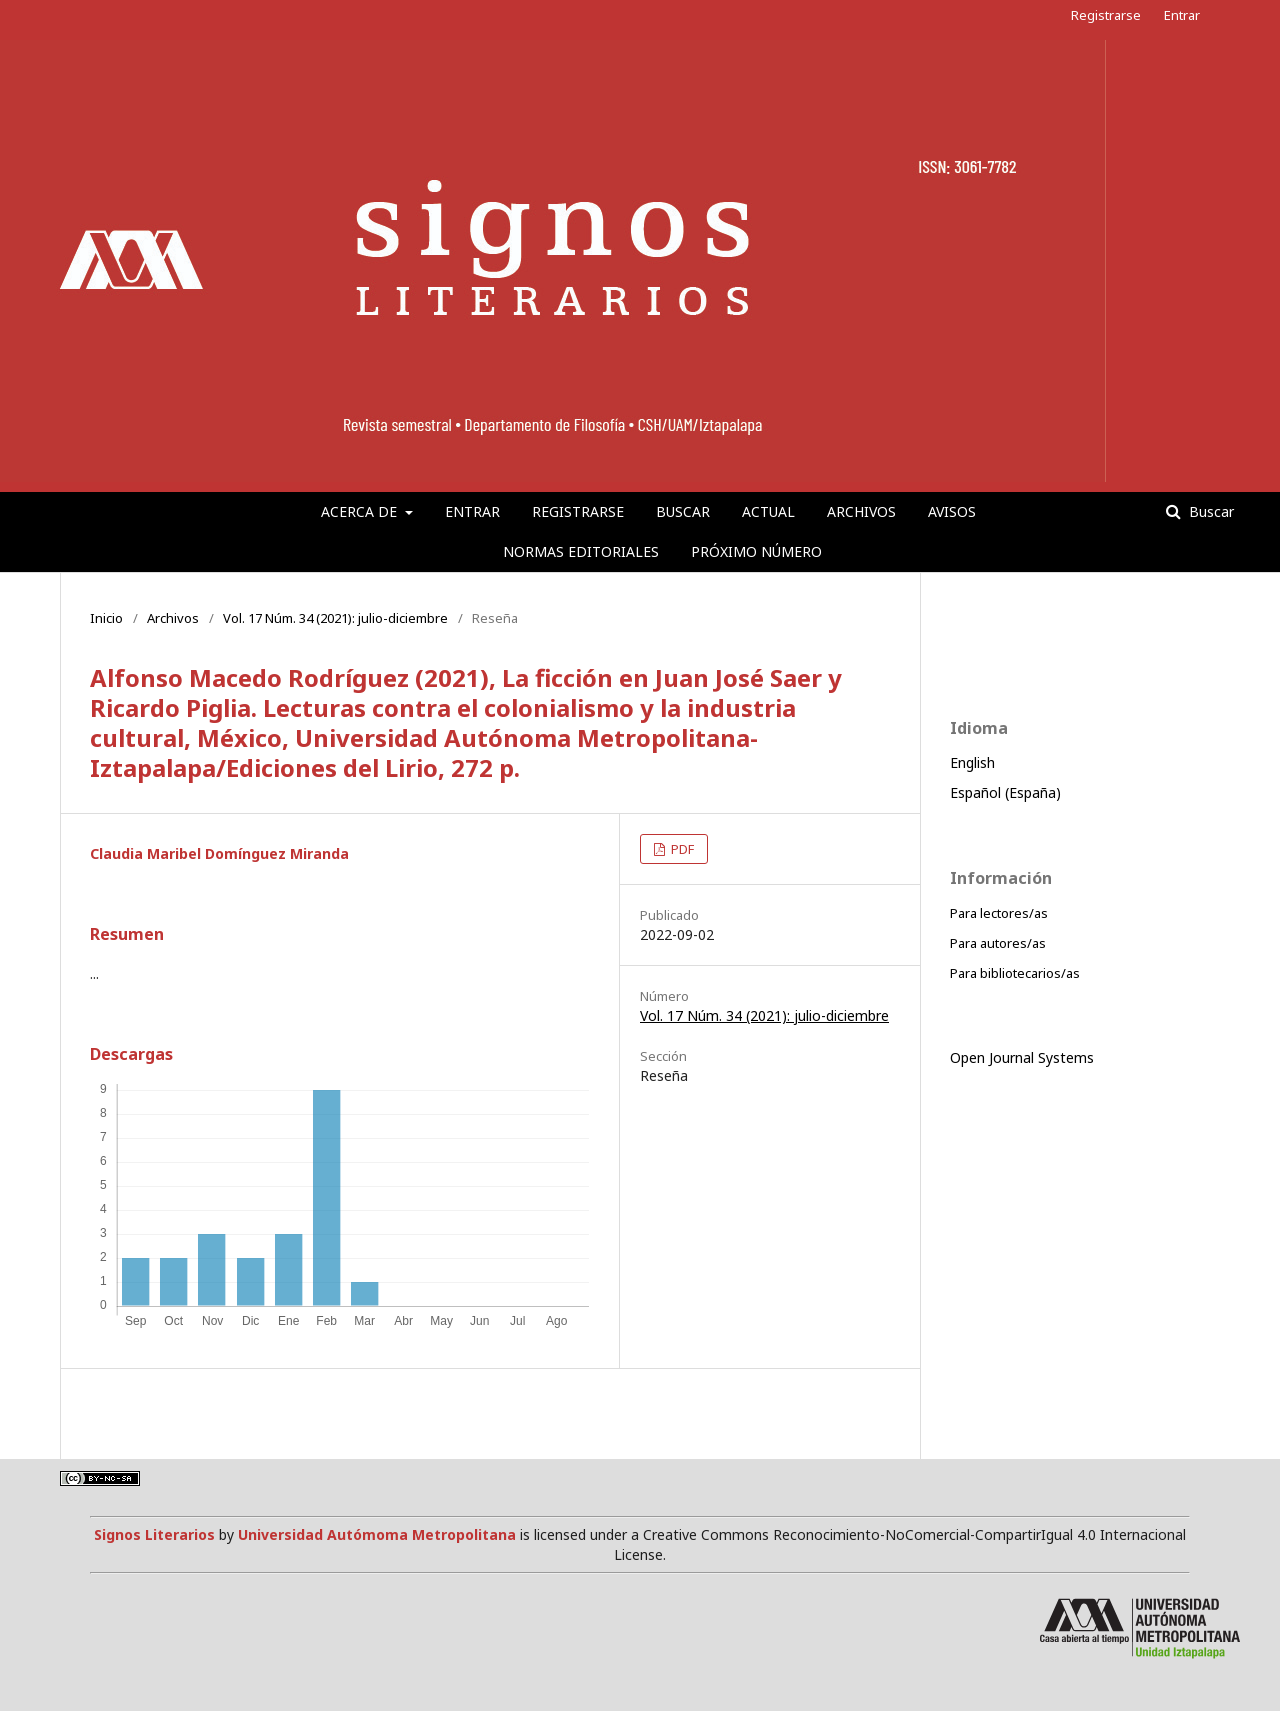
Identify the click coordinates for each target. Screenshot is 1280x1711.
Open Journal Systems (1022, 1057)
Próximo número (756, 551)
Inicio (106, 618)
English (972, 762)
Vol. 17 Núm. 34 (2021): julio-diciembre (335, 618)
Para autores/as (998, 943)
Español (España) (1005, 792)
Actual (768, 511)
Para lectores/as (999, 913)
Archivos (861, 511)
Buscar (683, 511)
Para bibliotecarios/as (1015, 973)
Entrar (472, 511)
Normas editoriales (581, 551)
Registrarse (578, 511)
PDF (681, 849)
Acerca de (361, 511)
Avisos (952, 511)
